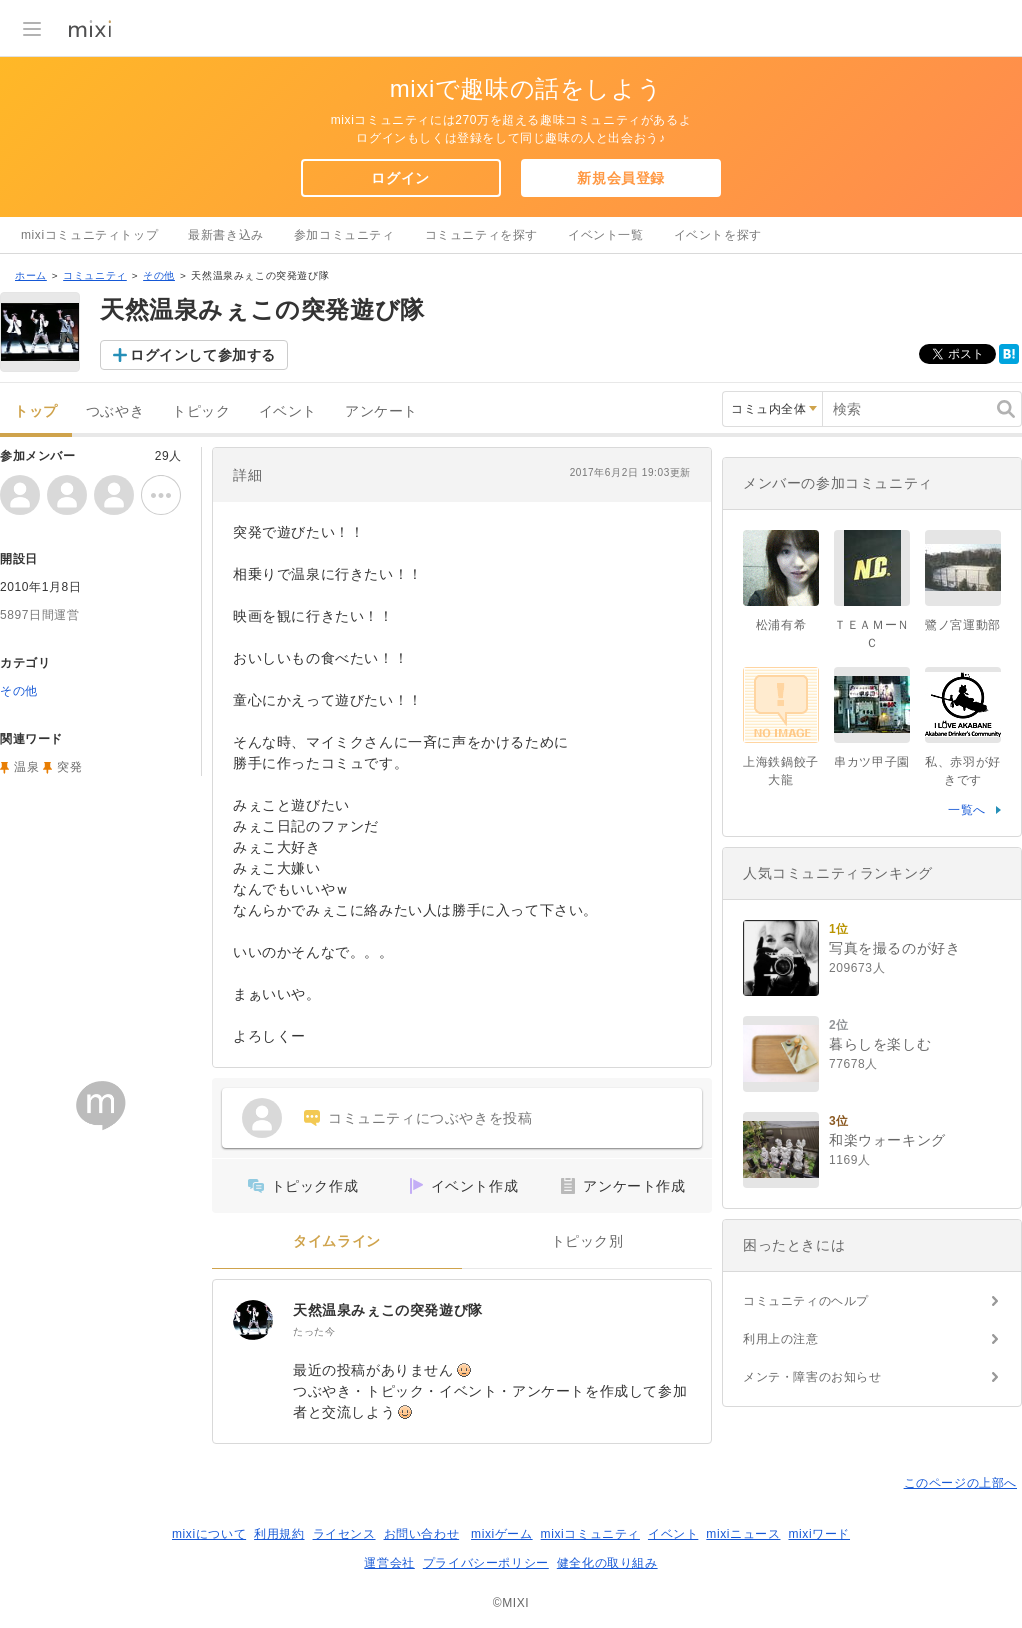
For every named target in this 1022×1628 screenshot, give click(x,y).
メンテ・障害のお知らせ (812, 1377)
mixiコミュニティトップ (89, 235)
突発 (69, 767)
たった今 (314, 1331)
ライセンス (344, 1534)
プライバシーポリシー (486, 1563)
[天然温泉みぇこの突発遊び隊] (253, 1320)
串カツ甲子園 (872, 762)
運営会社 (389, 1563)
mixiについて (209, 1534)
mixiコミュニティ (590, 1534)
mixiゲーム (502, 1534)
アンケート (381, 411)
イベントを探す (718, 235)
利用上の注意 (781, 1339)
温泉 (26, 767)
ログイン (400, 178)
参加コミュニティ (344, 235)
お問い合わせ (422, 1534)
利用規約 (279, 1534)
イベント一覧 (606, 235)
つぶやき (115, 411)
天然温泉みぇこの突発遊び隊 (388, 1310)
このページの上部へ (960, 1483)
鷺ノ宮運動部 (963, 625)
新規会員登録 (621, 178)
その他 (159, 275)
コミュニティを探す (481, 235)
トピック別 (587, 1241)
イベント (288, 411)
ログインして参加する (203, 355)
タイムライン (337, 1241)
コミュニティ (95, 275)
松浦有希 (781, 625)
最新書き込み (226, 235)
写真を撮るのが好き (894, 948)
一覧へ (967, 810)
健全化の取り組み (607, 1563)
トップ (36, 411)
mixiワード (819, 1534)
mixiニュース (743, 1534)
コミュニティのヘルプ (806, 1301)
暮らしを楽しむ (880, 1044)
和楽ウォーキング (887, 1140)
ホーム (31, 275)
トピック (201, 411)
